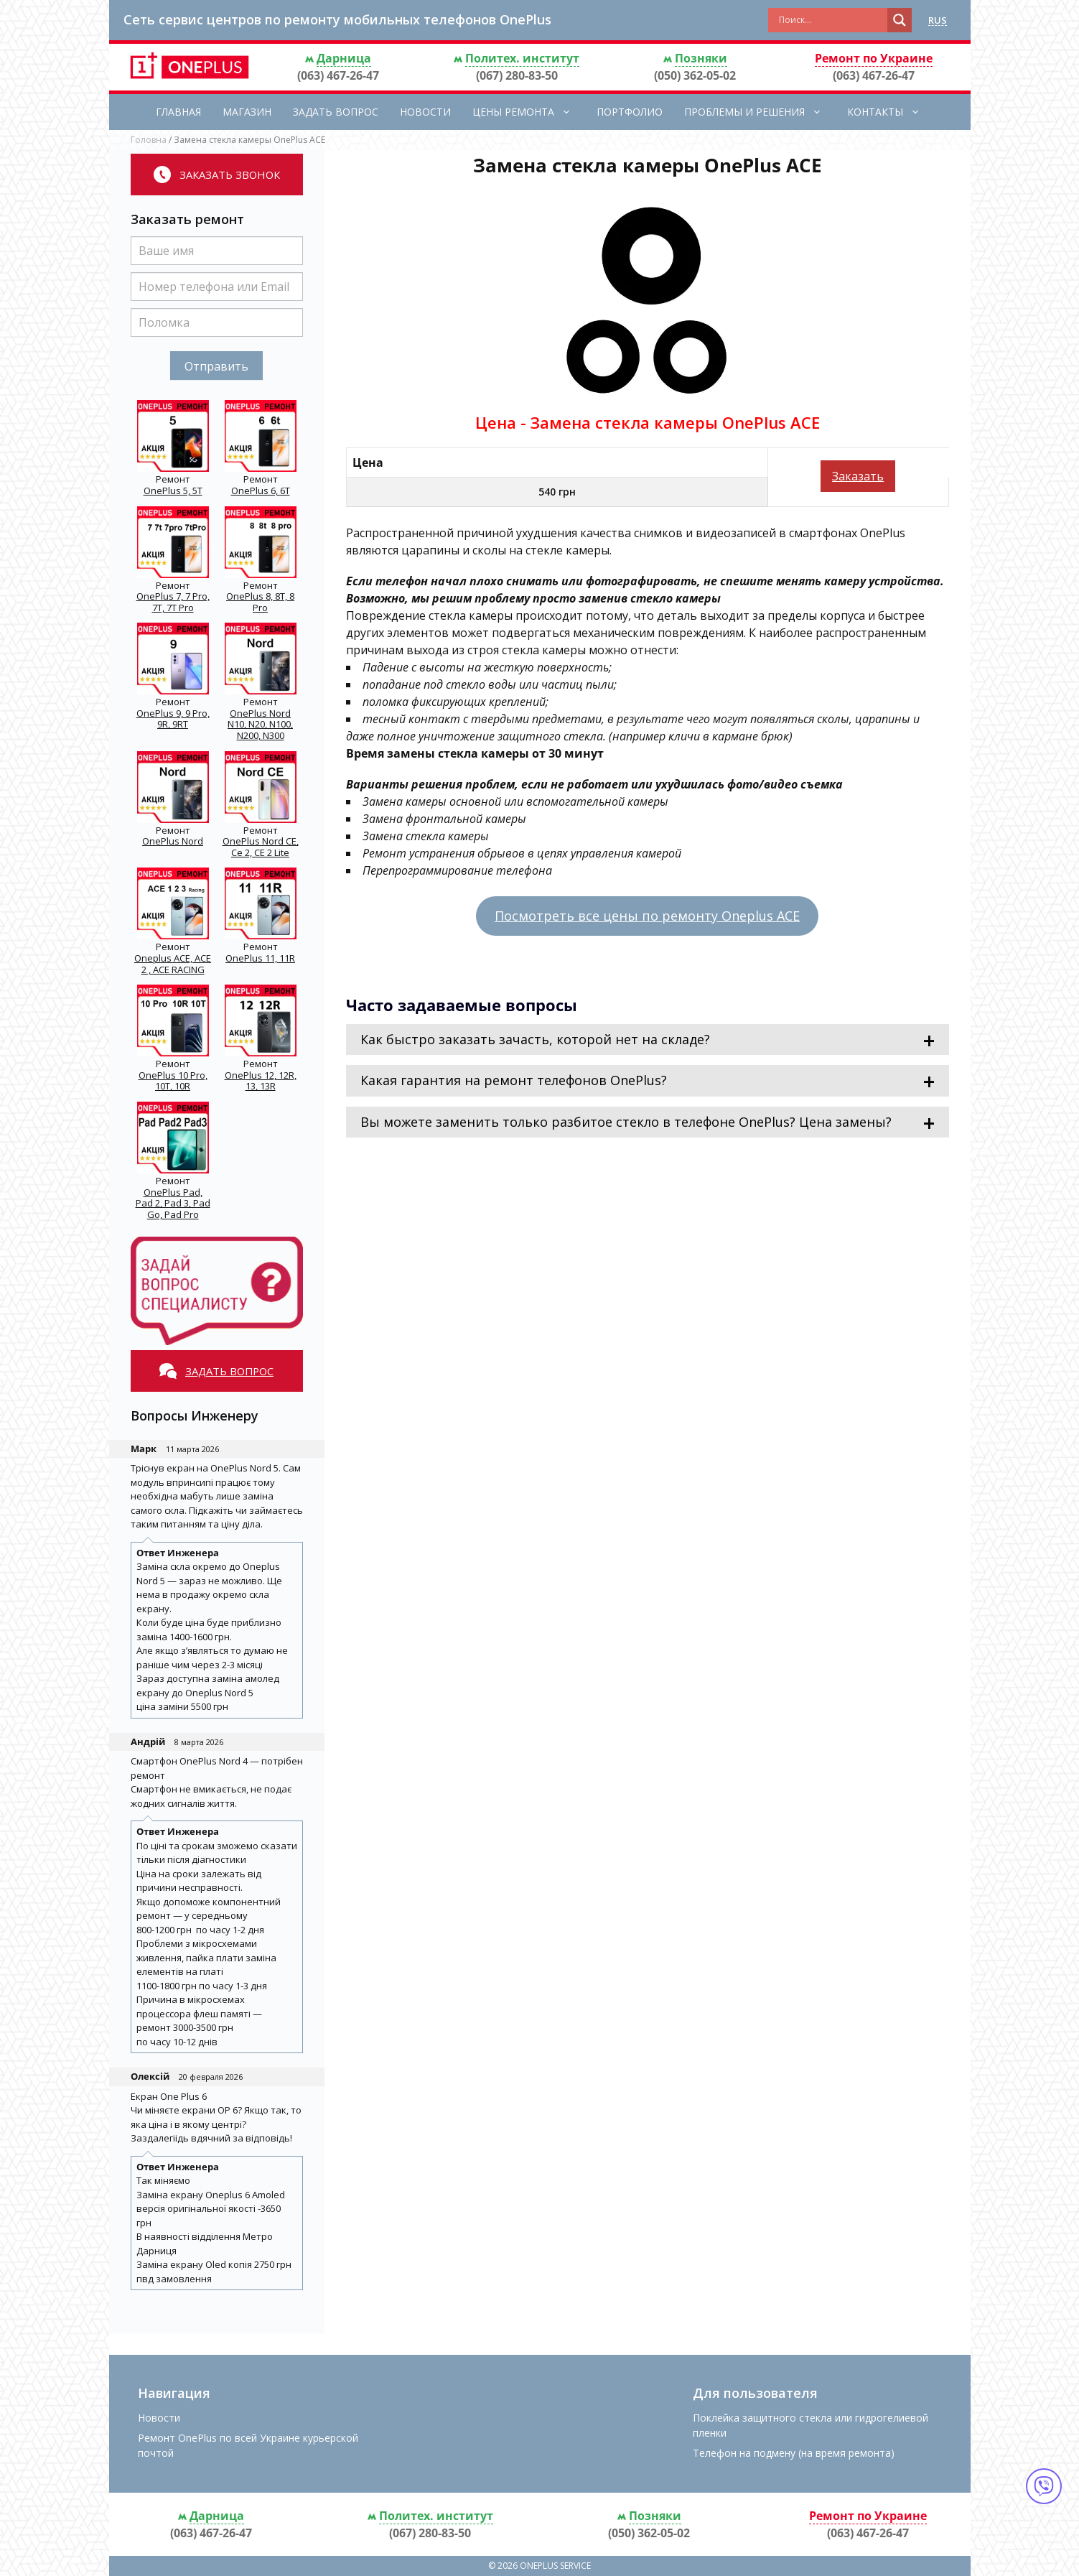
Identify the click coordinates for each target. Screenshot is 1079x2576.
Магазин (247, 111)
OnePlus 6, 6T (260, 490)
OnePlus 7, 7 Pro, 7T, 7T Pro (173, 602)
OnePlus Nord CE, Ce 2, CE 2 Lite (261, 846)
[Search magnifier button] (899, 20)
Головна (149, 140)
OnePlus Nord (172, 840)
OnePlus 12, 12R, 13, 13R (260, 1081)
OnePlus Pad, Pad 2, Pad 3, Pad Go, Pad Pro (173, 1203)
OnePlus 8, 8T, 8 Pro (260, 602)
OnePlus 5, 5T (173, 490)
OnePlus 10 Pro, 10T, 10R (173, 1081)
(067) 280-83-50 (517, 75)
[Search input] (831, 20)
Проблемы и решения (760, 112)
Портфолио (630, 111)
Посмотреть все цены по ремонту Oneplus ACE (647, 915)
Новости (425, 111)
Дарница (344, 58)
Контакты (891, 112)
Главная (178, 111)
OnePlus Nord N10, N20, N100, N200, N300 (260, 724)
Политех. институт (522, 58)
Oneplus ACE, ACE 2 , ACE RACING (172, 964)
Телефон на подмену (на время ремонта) (794, 2453)
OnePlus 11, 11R (260, 958)
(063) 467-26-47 (338, 75)
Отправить (216, 366)
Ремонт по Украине (874, 58)
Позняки (701, 58)
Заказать (858, 476)
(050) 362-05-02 (695, 75)
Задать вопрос (335, 111)
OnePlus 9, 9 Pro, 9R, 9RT (173, 719)
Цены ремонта (529, 112)
